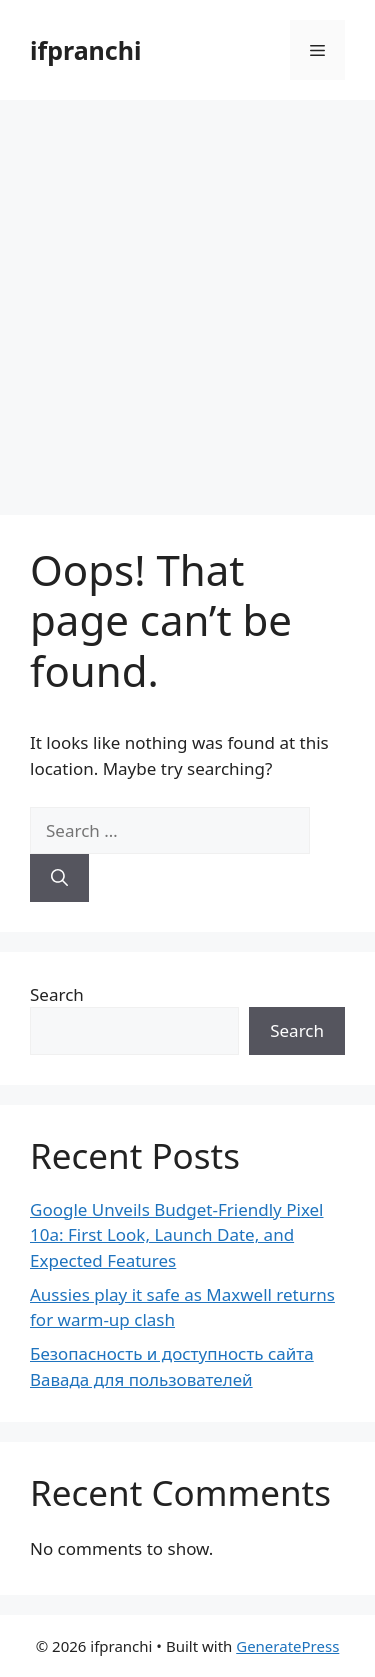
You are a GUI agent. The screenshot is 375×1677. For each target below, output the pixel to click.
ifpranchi (85, 50)
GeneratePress (287, 1646)
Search (57, 994)
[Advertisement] (187, 297)
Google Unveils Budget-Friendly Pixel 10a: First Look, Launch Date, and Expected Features (177, 1235)
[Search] (59, 878)
